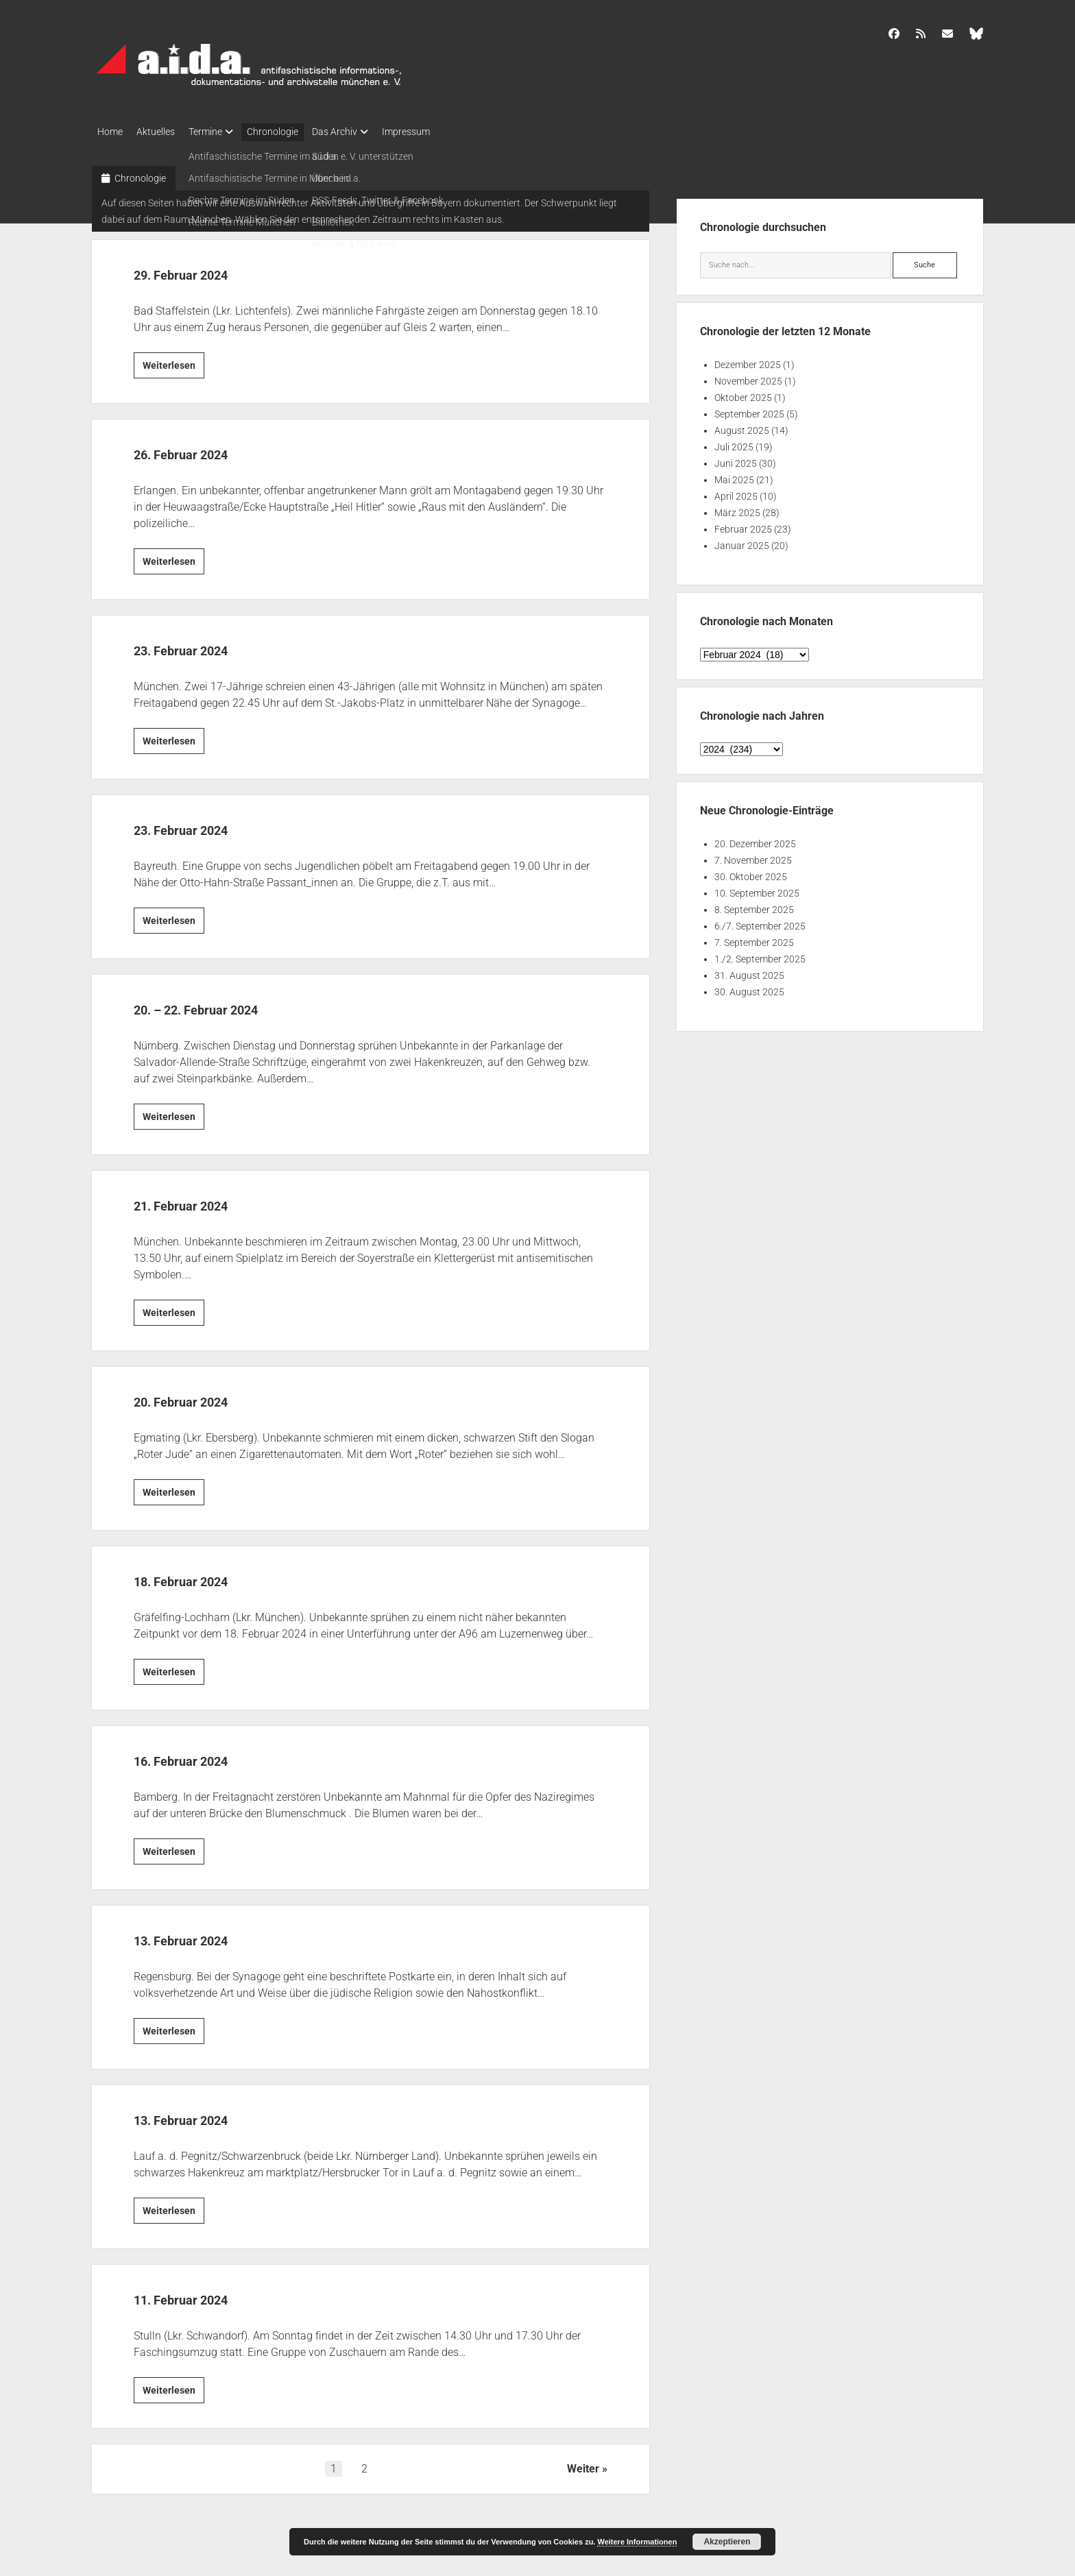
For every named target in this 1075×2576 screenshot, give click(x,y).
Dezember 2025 (747, 360)
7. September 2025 (754, 938)
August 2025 (741, 426)
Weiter (583, 2464)
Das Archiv (362, 131)
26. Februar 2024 (207, 448)
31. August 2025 (749, 971)
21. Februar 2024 (207, 1200)
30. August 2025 (749, 987)
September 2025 (749, 409)
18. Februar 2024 (207, 1575)
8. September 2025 (754, 905)
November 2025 (748, 377)
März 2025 (737, 508)
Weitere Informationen (637, 2542)
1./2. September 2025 (760, 954)
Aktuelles (162, 131)
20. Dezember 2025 (755, 839)
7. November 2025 (753, 856)
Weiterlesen (173, 363)
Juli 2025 (733, 442)
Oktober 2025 (743, 393)
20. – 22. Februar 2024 (232, 1004)
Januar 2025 (741, 541)
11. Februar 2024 (207, 2294)
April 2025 (736, 492)
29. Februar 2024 (207, 269)
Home (110, 131)
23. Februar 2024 (207, 644)
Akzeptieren (726, 2542)
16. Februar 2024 (207, 1755)
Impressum (440, 131)
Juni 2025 (735, 459)
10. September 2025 (756, 889)
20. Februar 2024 (207, 1396)
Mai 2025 (734, 475)
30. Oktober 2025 (750, 872)
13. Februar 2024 (207, 1934)
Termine (219, 131)
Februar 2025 (743, 525)
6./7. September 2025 (760, 921)
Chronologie (293, 131)
